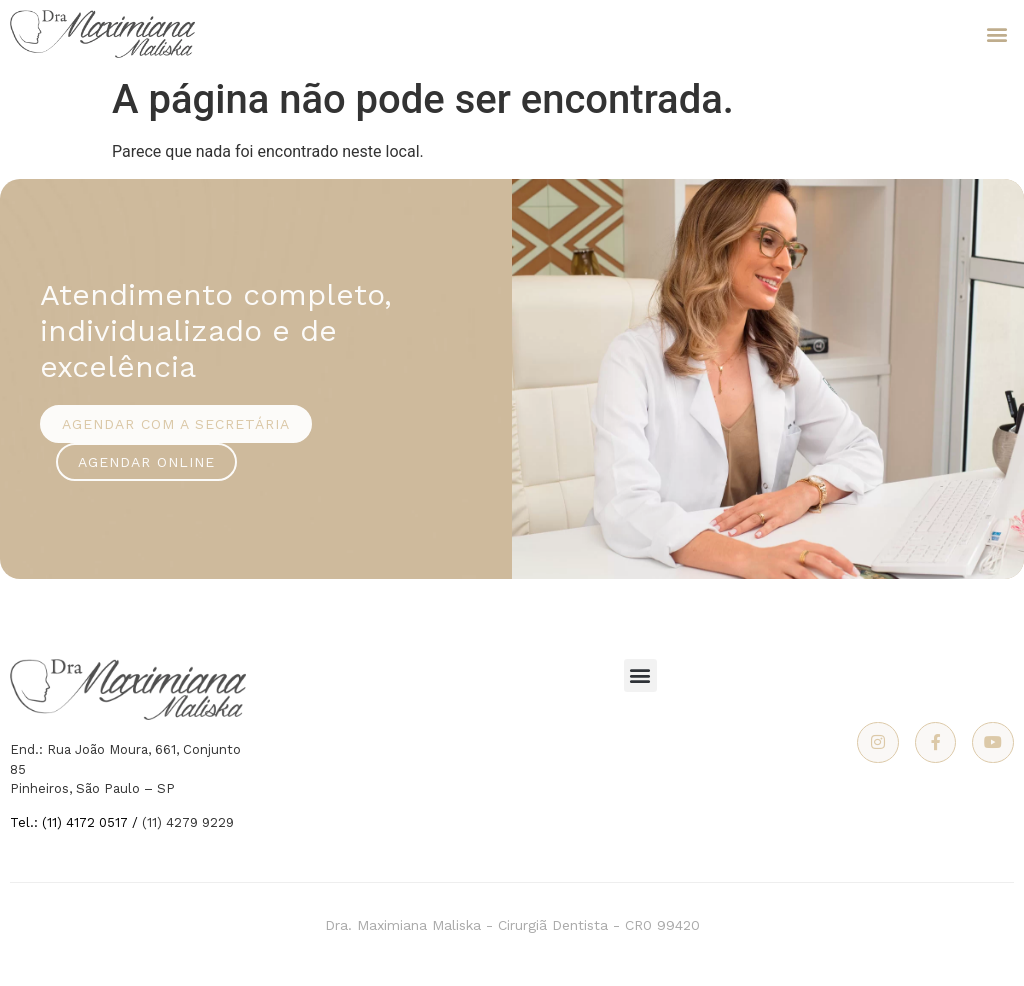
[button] (997, 34)
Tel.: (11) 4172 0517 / (76, 822)
